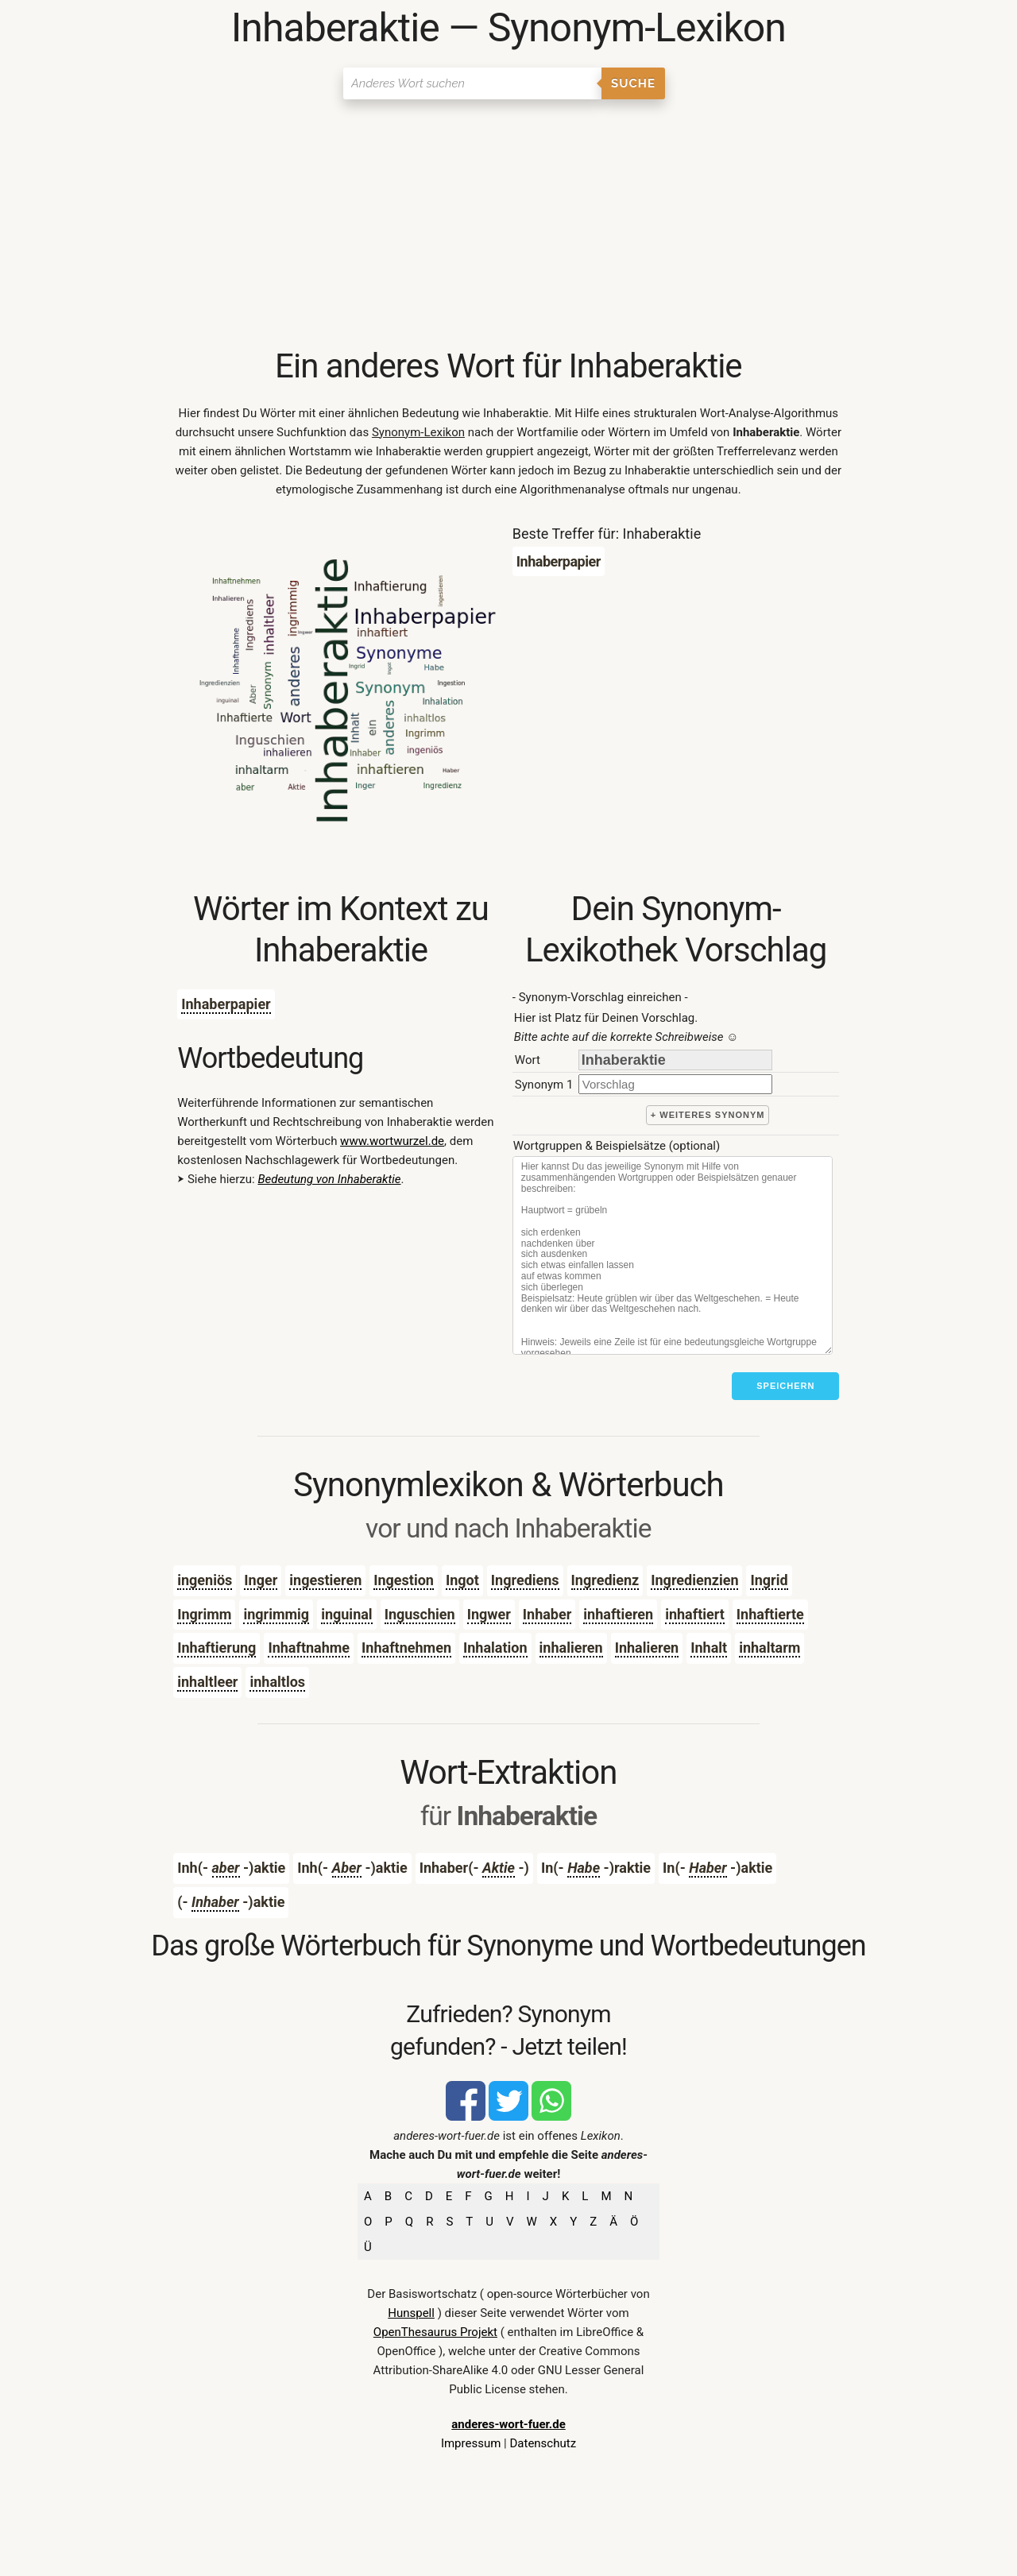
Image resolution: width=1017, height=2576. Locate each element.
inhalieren (571, 1647)
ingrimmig (276, 1614)
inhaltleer (207, 1681)
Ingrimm (204, 1614)
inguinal (346, 1614)
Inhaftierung (216, 1647)
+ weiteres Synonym (708, 1115)
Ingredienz (605, 1580)
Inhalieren (647, 1647)
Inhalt (708, 1647)
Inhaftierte (770, 1614)
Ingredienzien (694, 1580)
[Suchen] (472, 83)
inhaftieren (618, 1614)
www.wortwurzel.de (392, 1141)
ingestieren (325, 1580)
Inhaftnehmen (406, 1647)
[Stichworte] (672, 1255)
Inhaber (547, 1614)
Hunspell (411, 2313)
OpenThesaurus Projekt (435, 2332)
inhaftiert (695, 1614)
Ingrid (768, 1580)
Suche (633, 83)
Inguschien (420, 1614)
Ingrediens (525, 1580)
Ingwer (489, 1614)
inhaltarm (769, 1647)
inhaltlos (277, 1681)
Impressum (471, 2443)
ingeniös (204, 1580)
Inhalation (495, 1647)
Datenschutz (542, 2443)
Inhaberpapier (225, 1004)
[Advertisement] (508, 226)
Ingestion (403, 1580)
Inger (260, 1580)
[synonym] (675, 1084)
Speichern (785, 1385)
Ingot (462, 1580)
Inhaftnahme (309, 1647)
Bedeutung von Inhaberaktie (328, 1179)
